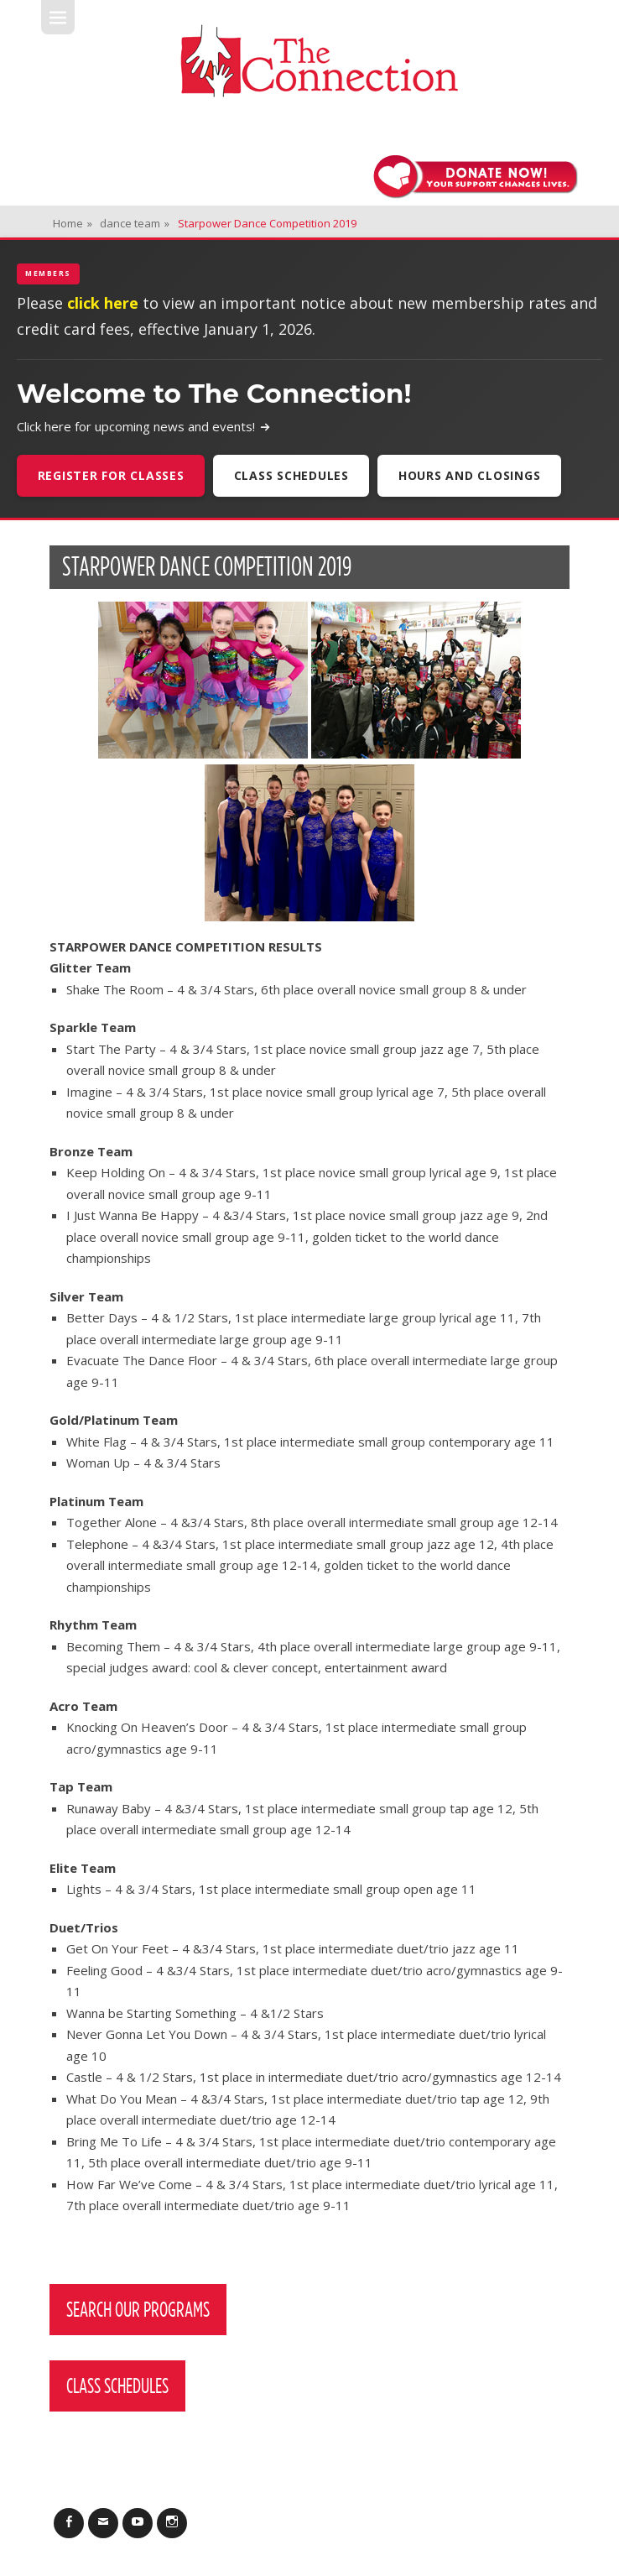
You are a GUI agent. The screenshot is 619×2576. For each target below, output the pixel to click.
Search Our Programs (138, 2309)
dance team (134, 223)
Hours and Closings (469, 475)
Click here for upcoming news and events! (144, 426)
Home (72, 223)
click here (102, 303)
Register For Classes (111, 475)
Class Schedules (291, 475)
